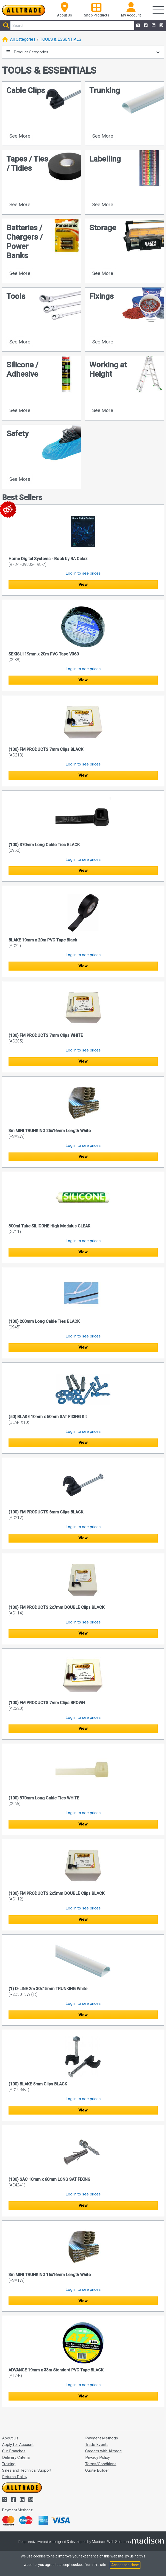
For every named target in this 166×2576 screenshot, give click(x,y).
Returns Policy (14, 2476)
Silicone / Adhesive (22, 369)
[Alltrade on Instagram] (160, 25)
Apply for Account (18, 2444)
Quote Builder (97, 2470)
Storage (102, 227)
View (83, 584)
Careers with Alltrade (103, 2451)
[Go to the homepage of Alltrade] (23, 10)
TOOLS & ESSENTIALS (60, 39)
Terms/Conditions (100, 2464)
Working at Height (108, 369)
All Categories (23, 39)
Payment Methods (101, 2438)
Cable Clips (25, 90)
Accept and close (125, 2565)
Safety (17, 433)
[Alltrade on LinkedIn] (153, 25)
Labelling (105, 158)
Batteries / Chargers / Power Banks (24, 241)
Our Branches (14, 2451)
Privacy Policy (97, 2457)
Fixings (101, 296)
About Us (10, 2438)
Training (8, 2464)
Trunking (104, 90)
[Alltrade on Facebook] (145, 25)
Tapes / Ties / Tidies (27, 163)
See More (19, 136)
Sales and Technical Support (26, 2470)
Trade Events (96, 2444)
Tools (15, 296)
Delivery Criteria (16, 2457)
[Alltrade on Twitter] (137, 25)
